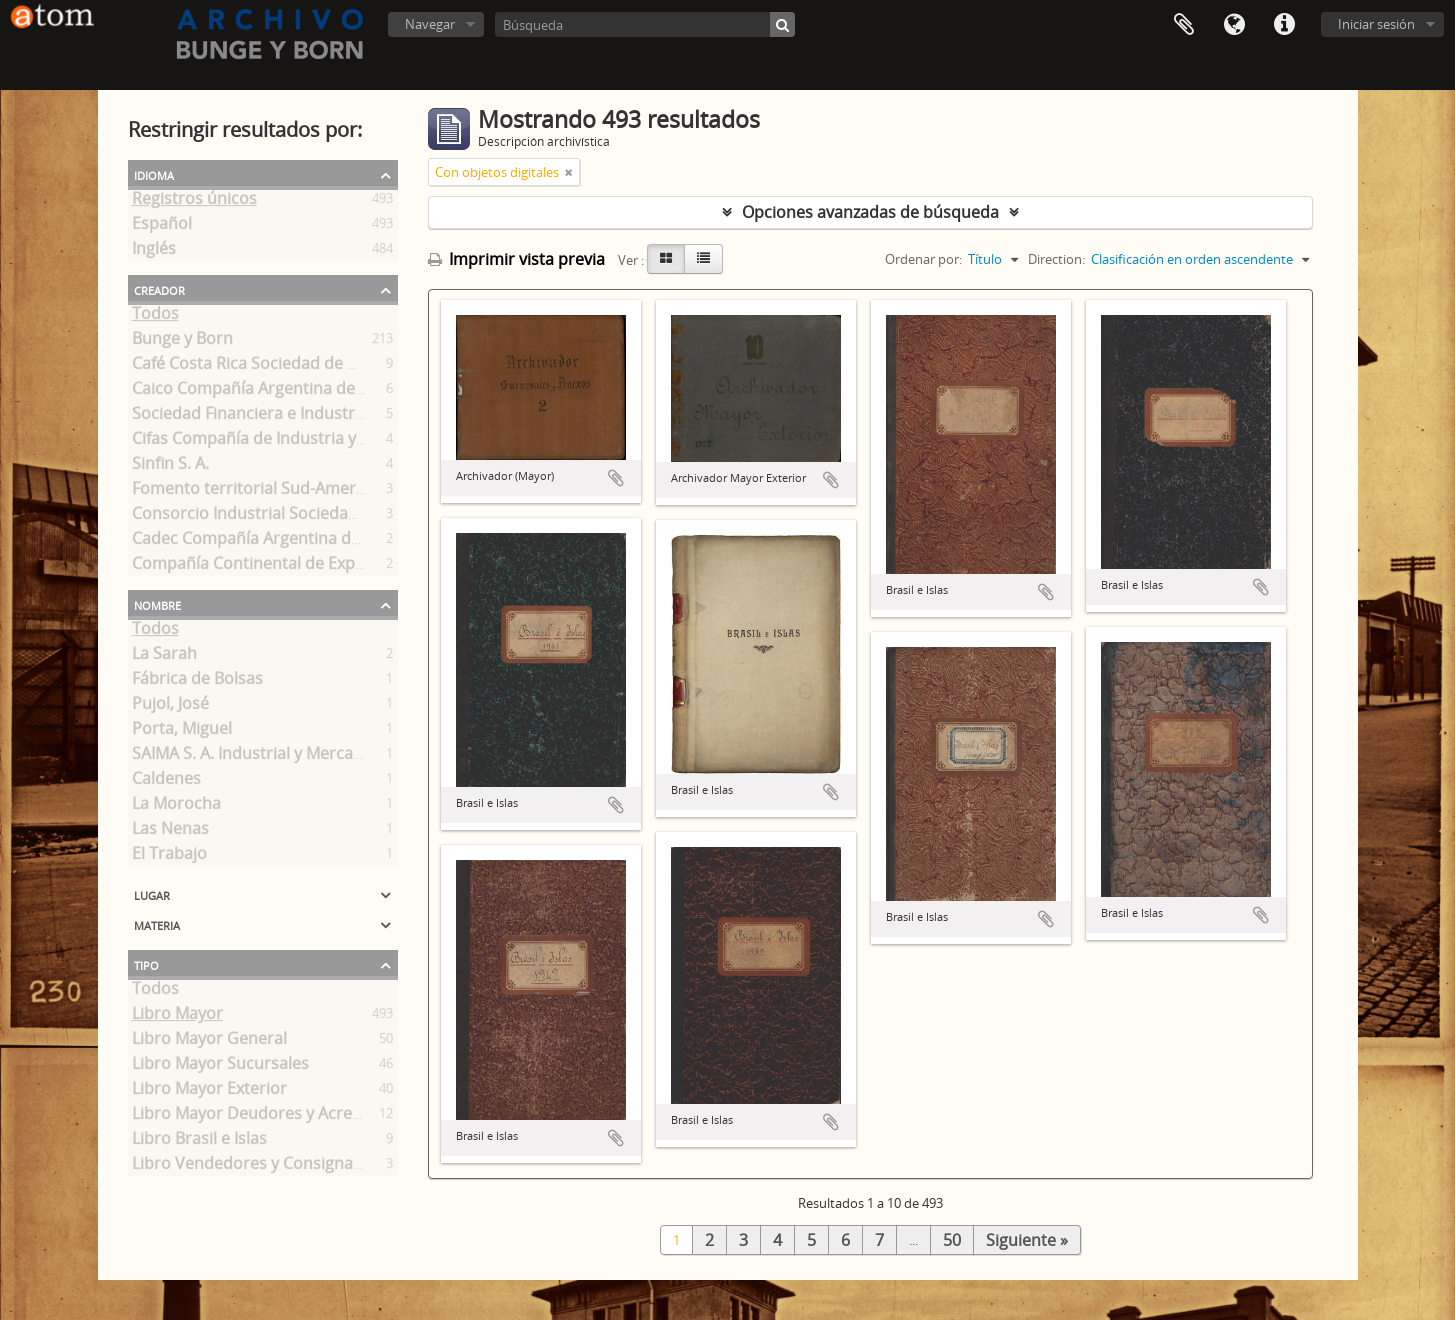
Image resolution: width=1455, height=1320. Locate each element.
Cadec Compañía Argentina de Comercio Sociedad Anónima (357, 542)
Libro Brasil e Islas (199, 1142)
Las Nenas (170, 832)
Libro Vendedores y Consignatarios (264, 1167)
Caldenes (166, 782)
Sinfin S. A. (170, 467)
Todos (155, 317)
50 (952, 1240)
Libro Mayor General (209, 1042)
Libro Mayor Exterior (209, 1092)
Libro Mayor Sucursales (220, 1067)
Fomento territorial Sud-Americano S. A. (282, 492)
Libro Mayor (177, 1017)
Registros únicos (194, 202)
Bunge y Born (182, 342)
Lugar (152, 894)
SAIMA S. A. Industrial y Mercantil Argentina (293, 757)
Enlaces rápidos (1284, 25)
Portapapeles (1184, 25)
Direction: (1056, 259)
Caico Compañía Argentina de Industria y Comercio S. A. (341, 392)
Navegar (430, 24)
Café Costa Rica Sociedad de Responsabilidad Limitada (336, 367)
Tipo (146, 964)
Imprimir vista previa (516, 259)
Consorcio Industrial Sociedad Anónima (281, 517)
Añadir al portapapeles (616, 478)
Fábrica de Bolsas (197, 682)
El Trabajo (169, 857)
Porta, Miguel (182, 732)
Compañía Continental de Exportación (275, 567)
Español (162, 227)
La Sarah (164, 657)
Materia (157, 924)
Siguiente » (1027, 1240)
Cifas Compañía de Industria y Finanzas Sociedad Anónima (351, 442)
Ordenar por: (923, 259)
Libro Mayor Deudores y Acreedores (268, 1117)
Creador (159, 289)
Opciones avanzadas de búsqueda (870, 212)
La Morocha (176, 807)
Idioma (1234, 25)
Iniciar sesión (1376, 24)
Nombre (157, 604)
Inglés (154, 252)
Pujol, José (170, 707)
